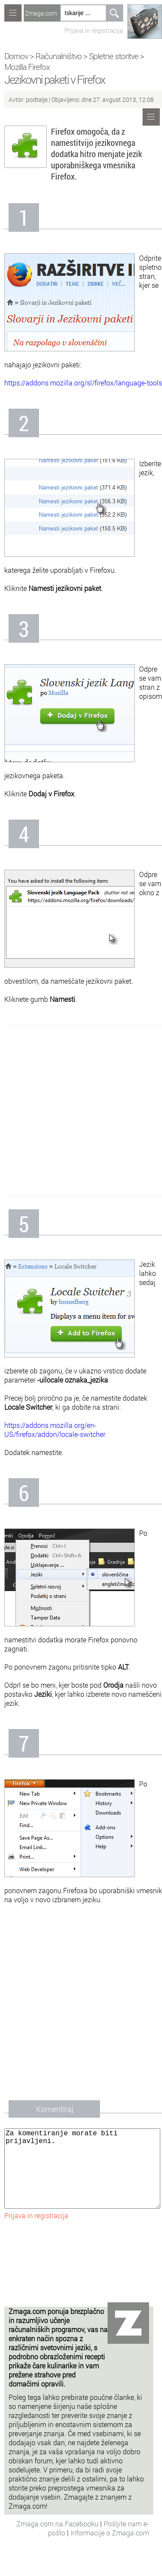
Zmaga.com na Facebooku (58, 2540)
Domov (16, 56)
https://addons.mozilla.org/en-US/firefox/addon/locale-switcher (54, 1430)
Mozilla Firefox (27, 66)
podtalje (37, 99)
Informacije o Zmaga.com (109, 2549)
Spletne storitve (113, 56)
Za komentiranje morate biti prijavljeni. (82, 2177)
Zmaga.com (41, 13)
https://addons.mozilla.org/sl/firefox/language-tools (83, 382)
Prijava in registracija (93, 30)
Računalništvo (58, 56)
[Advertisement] (81, 1111)
